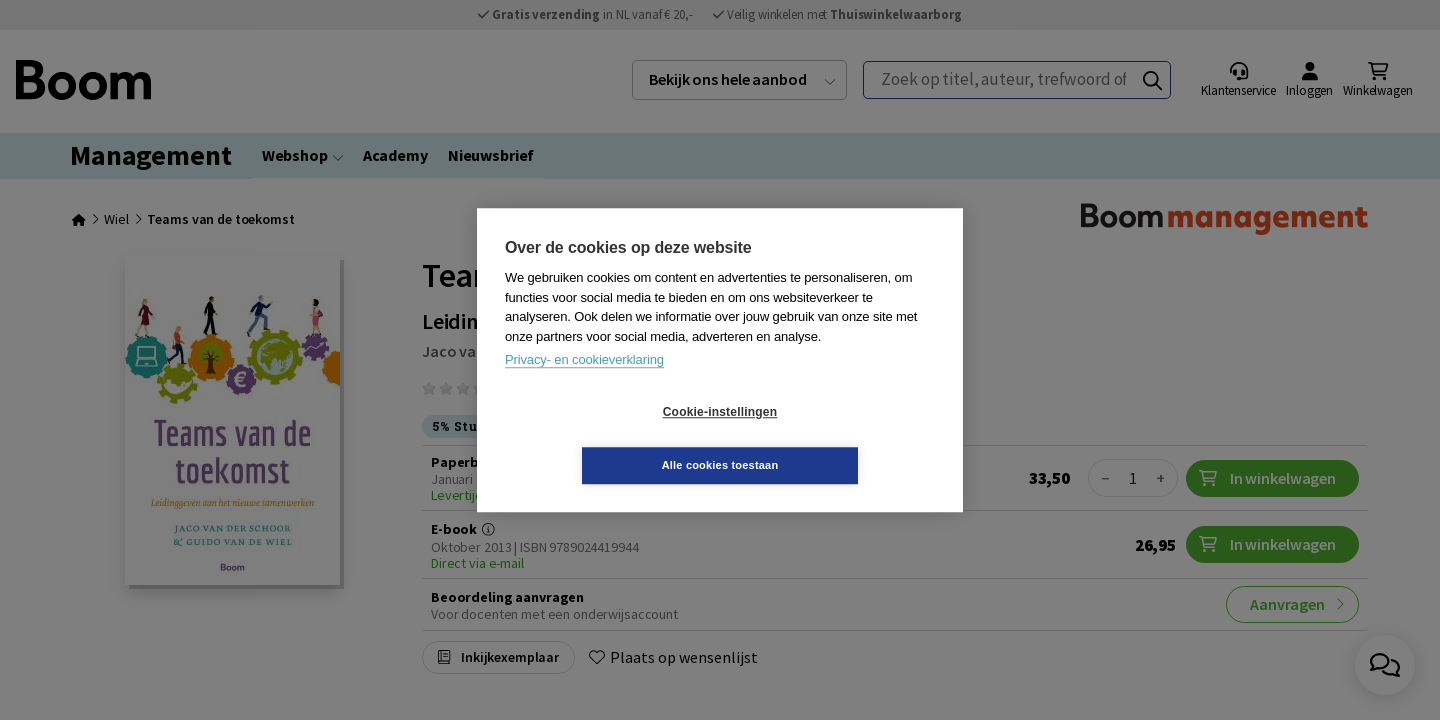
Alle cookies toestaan (839, 438)
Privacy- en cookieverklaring (584, 386)
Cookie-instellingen (601, 439)
